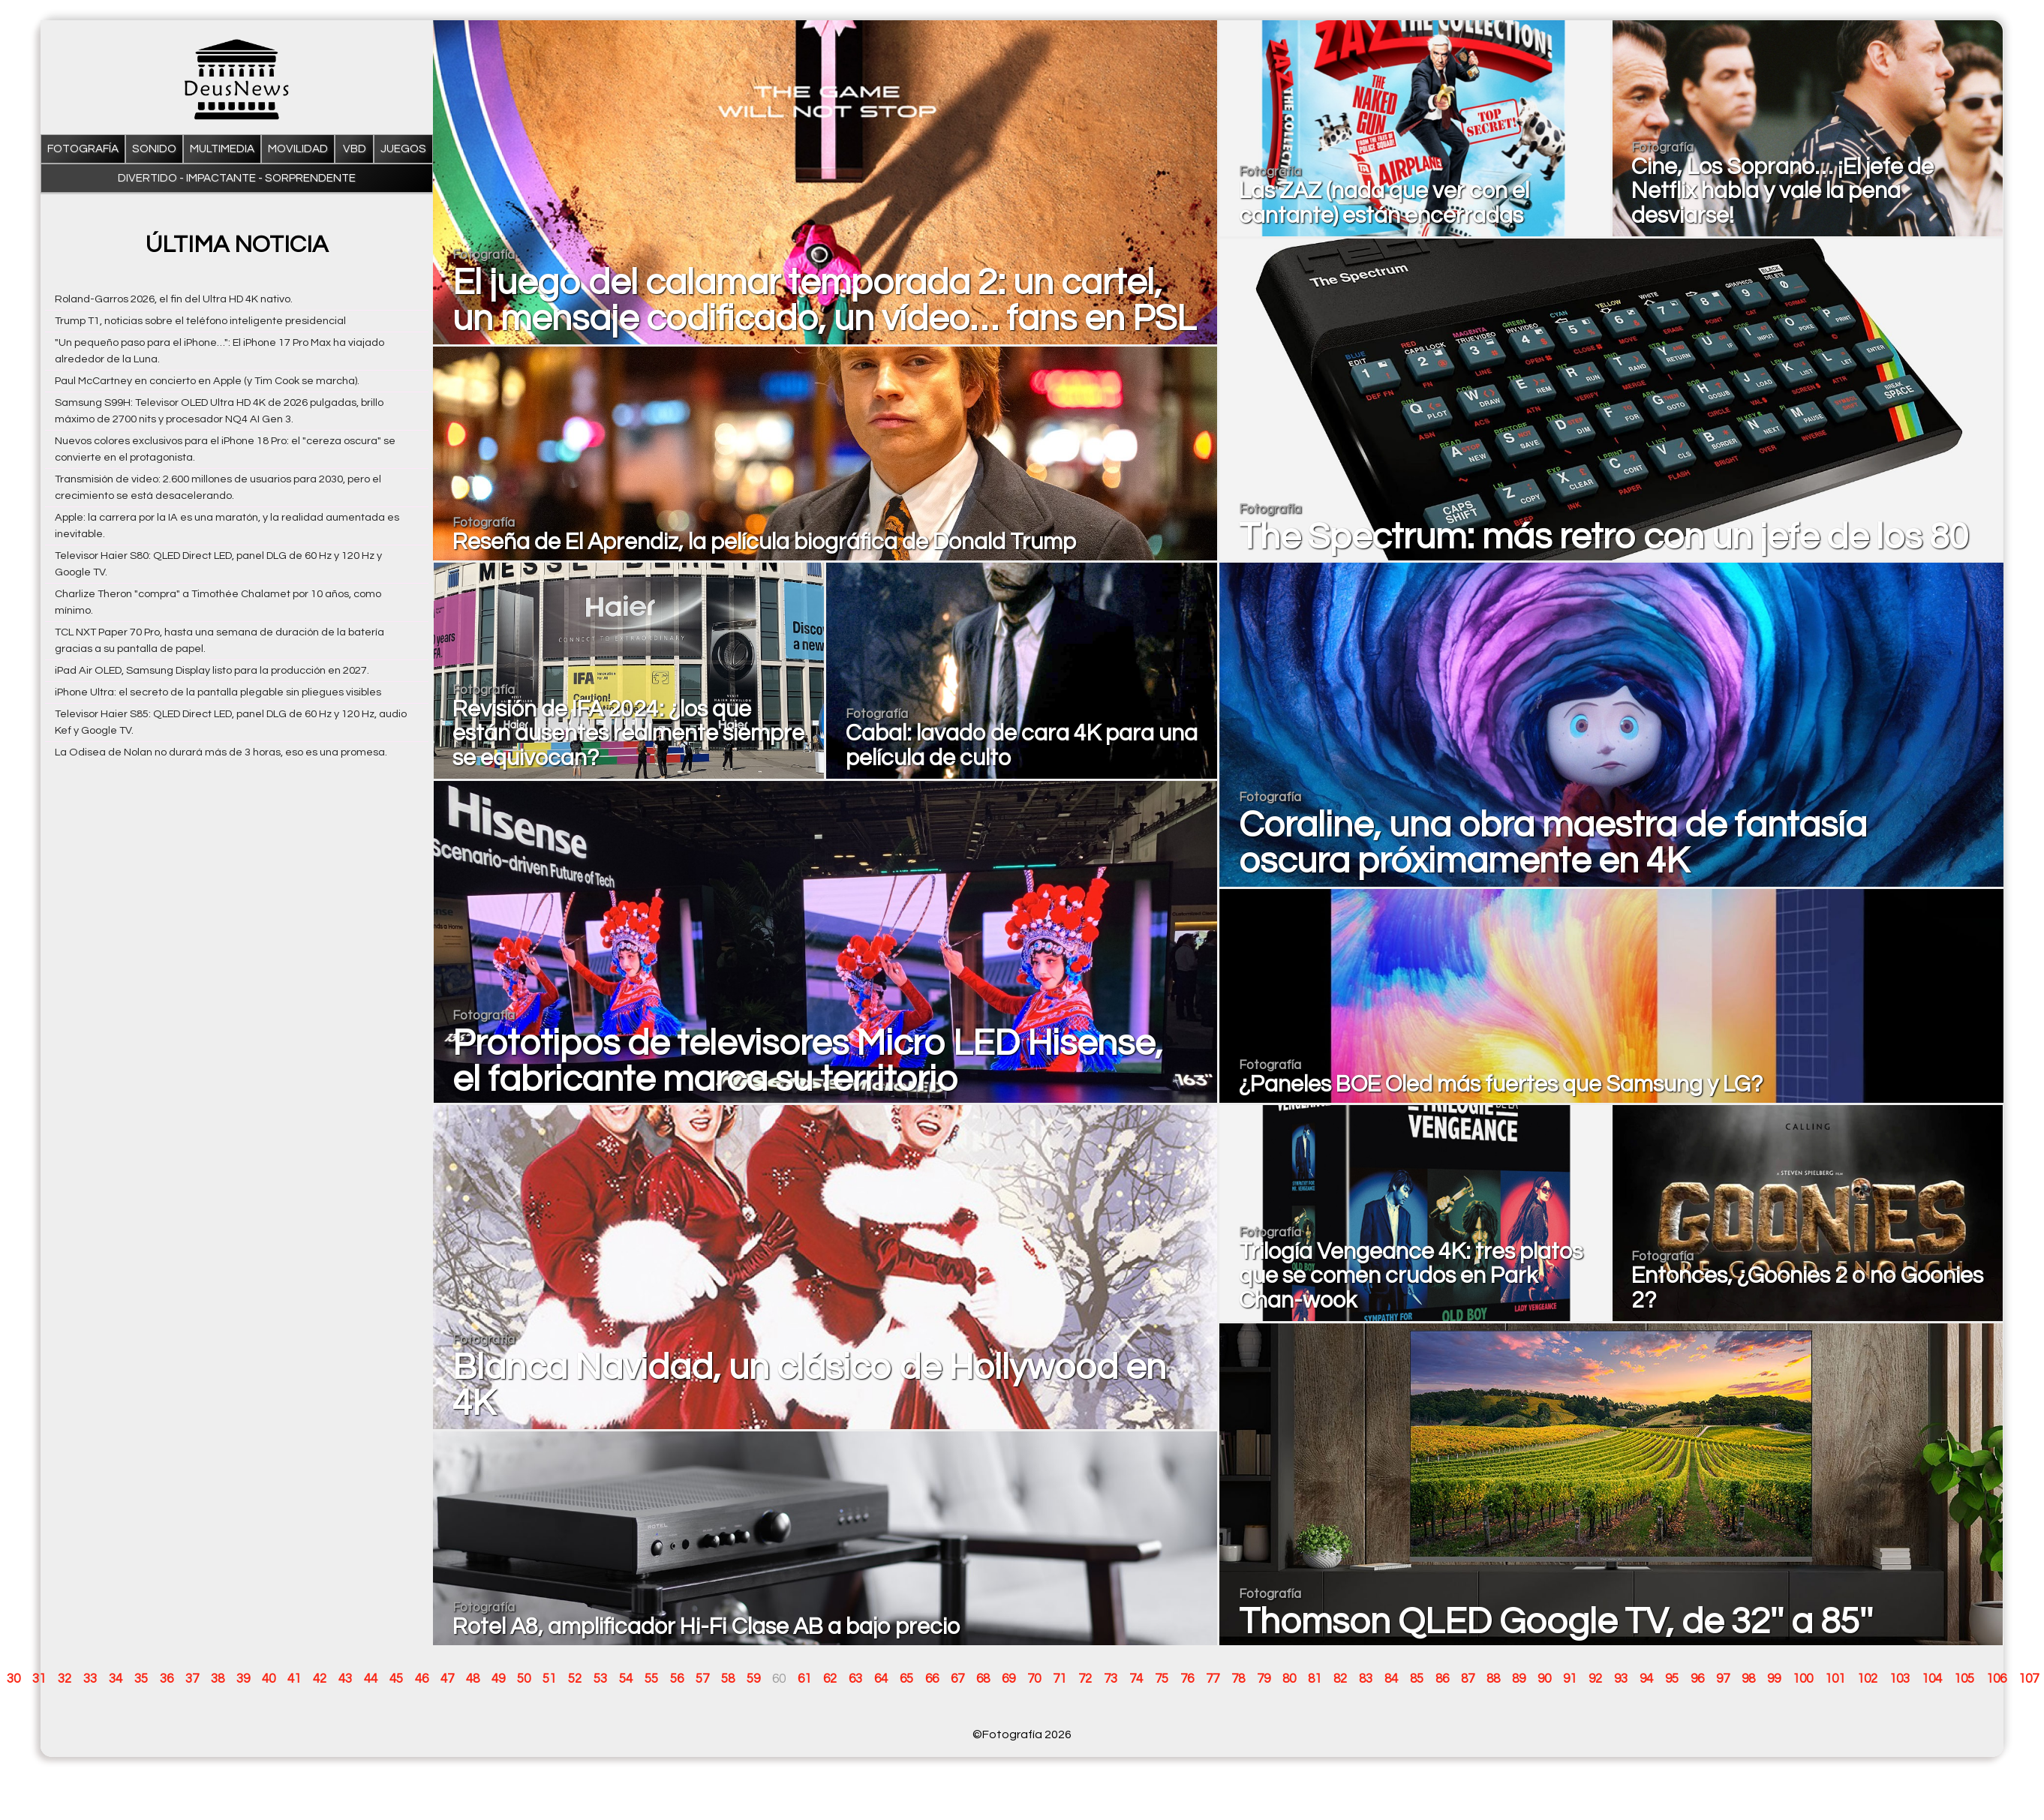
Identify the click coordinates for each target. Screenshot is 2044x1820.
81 (1314, 1679)
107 (2028, 1679)
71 (1059, 1679)
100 (1803, 1679)
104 (1932, 1679)
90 (1544, 1679)
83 (1365, 1679)
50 (524, 1679)
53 (600, 1679)
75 (1161, 1679)
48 (472, 1679)
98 (1748, 1679)
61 (804, 1679)
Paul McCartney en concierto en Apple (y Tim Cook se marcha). (207, 380)
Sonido (154, 149)
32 (64, 1679)
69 (1008, 1679)
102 (1867, 1679)
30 (13, 1679)
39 (243, 1679)
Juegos (403, 149)
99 (1774, 1679)
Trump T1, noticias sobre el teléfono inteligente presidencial (200, 320)
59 (753, 1679)
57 (702, 1679)
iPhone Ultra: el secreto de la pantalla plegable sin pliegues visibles (218, 692)
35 (141, 1679)
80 (1289, 1679)
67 (957, 1679)
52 (575, 1679)
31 (39, 1679)
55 (651, 1679)
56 (677, 1679)
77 (1212, 1679)
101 (1835, 1679)
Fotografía (83, 149)
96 (1697, 1679)
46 (421, 1679)
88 (1493, 1679)
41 (294, 1679)
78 (1238, 1679)
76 (1187, 1679)
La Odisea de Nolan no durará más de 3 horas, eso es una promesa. (221, 752)
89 (1518, 1679)
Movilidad (298, 149)
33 (90, 1679)
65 (906, 1679)
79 (1263, 1679)
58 (728, 1679)
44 (370, 1679)
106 (1996, 1679)
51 (549, 1679)
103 (1899, 1679)
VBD (354, 149)
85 (1416, 1679)
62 (830, 1679)
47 (447, 1679)
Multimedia (222, 149)
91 (1570, 1679)
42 (319, 1679)
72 (1085, 1679)
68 (983, 1679)
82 (1340, 1679)
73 (1110, 1679)
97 (1723, 1679)
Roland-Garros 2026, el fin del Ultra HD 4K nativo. (174, 299)
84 (1391, 1679)
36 (166, 1679)
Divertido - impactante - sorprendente (237, 178)
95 (1672, 1679)
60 (779, 1679)
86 (1442, 1679)
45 (396, 1679)
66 (932, 1679)
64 (881, 1679)
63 (855, 1679)
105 (1964, 1679)
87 (1467, 1679)
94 (1646, 1679)
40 (268, 1679)
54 (626, 1679)
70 (1034, 1679)
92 (1595, 1679)
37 (192, 1679)
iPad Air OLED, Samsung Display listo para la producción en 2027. (212, 670)
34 (115, 1679)
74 (1136, 1679)
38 (217, 1679)
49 (498, 1679)
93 (1621, 1679)
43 (345, 1679)
